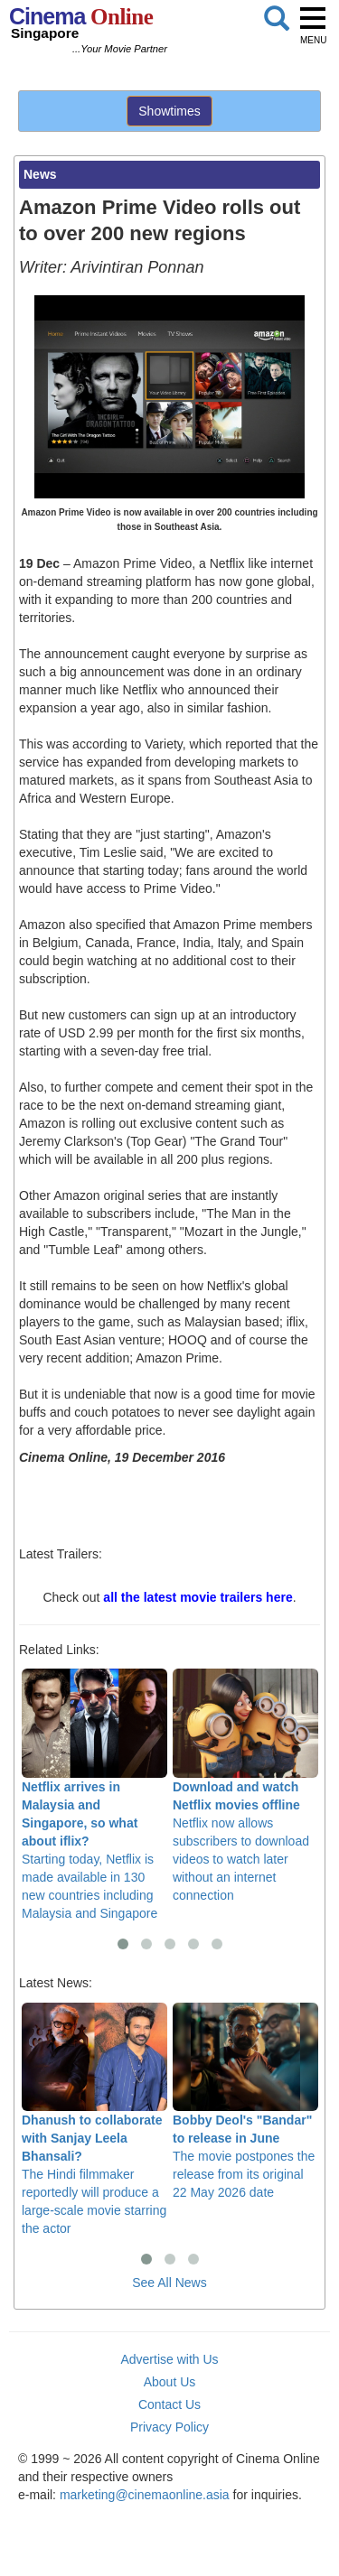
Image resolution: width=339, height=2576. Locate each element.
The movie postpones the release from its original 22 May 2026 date (245, 2101)
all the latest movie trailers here (197, 1597)
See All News (169, 2282)
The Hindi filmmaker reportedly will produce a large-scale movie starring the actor (94, 2120)
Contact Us (169, 2404)
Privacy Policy (169, 2427)
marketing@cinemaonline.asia (145, 2495)
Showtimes (169, 111)
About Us (170, 2382)
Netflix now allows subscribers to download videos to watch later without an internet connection (245, 1785)
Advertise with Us (169, 2359)
